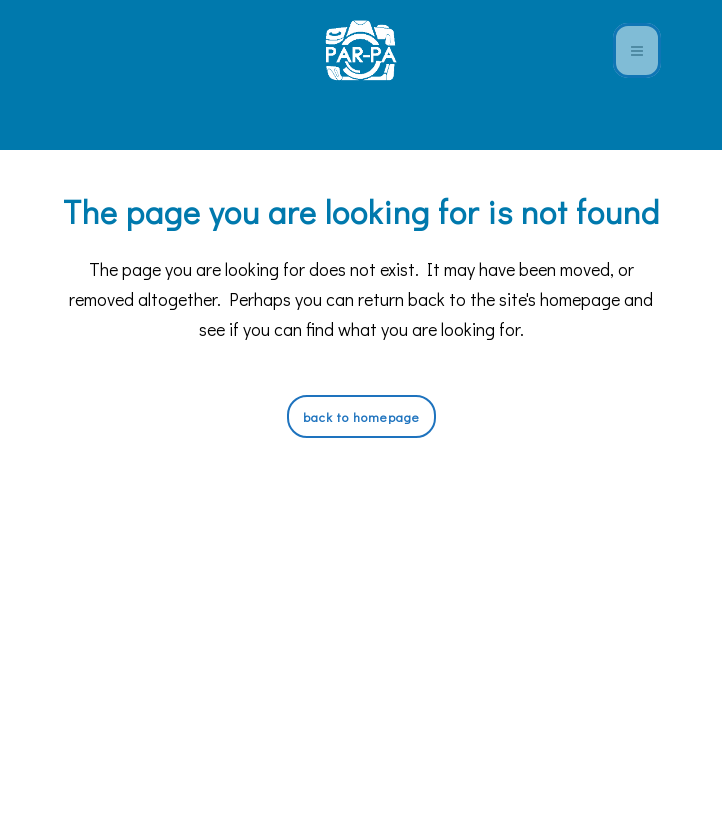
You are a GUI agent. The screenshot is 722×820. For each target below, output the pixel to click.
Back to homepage (361, 416)
